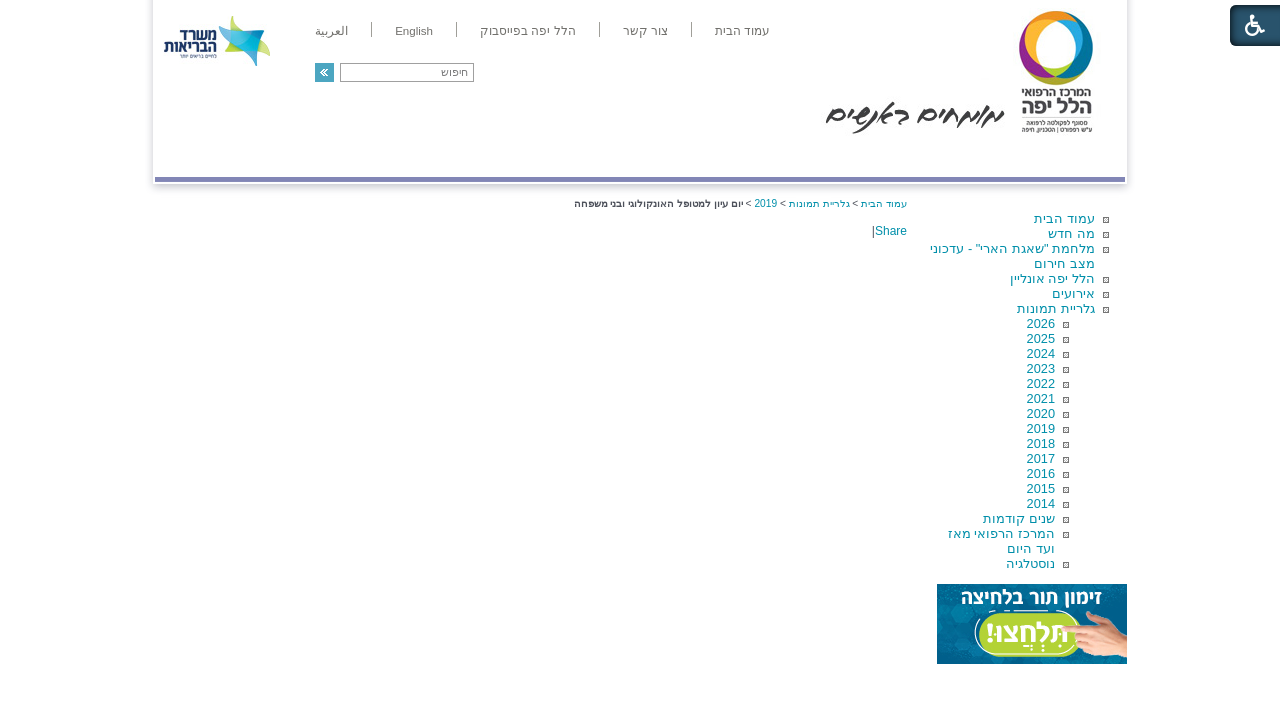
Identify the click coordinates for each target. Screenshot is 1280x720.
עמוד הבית (1064, 218)
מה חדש (1071, 233)
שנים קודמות (1019, 518)
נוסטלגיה (1030, 563)
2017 (1041, 458)
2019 (1041, 428)
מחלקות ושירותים (946, 156)
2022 (1041, 383)
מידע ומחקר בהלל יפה (572, 156)
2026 (1041, 323)
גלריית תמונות (1056, 308)
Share (891, 231)
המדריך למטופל (708, 156)
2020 (1041, 413)
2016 (1041, 473)
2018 (1041, 443)
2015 (1041, 488)
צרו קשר (188, 156)
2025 (1041, 338)
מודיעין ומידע (1067, 156)
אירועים (1073, 293)
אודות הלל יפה (824, 156)
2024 (1041, 353)
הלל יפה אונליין (1052, 278)
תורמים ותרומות (286, 156)
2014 (1041, 503)
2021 (1041, 398)
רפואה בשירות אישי (422, 156)
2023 (1041, 368)
